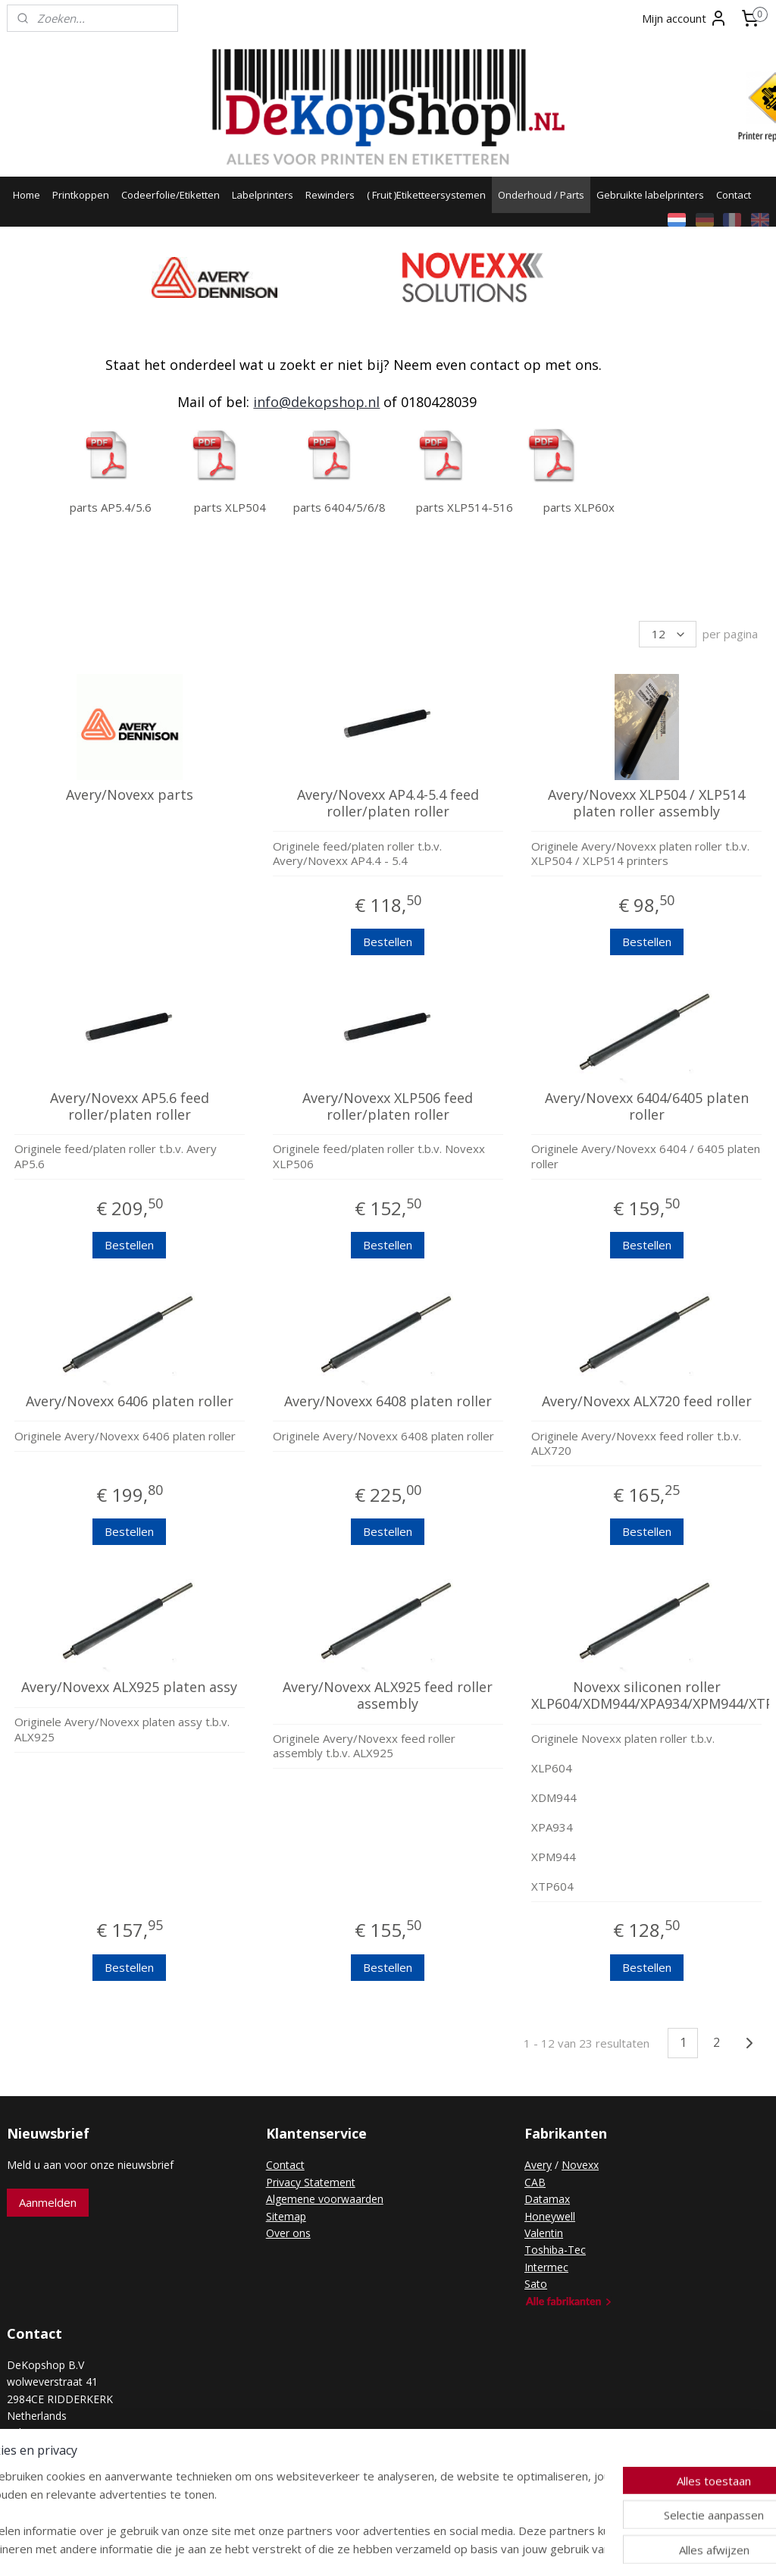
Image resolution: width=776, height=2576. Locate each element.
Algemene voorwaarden (324, 2199)
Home (26, 195)
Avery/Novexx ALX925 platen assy (129, 1688)
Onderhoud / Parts (541, 195)
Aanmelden (48, 2202)
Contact (733, 195)
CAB (535, 2182)
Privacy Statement (310, 2182)
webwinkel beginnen (420, 2548)
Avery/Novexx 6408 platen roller (388, 1401)
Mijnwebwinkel (553, 2548)
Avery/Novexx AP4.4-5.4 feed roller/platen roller (388, 803)
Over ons (288, 2233)
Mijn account (685, 18)
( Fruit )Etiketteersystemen (426, 195)
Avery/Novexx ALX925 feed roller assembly (388, 1696)
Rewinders (330, 195)
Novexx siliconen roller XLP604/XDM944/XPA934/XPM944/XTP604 (646, 1696)
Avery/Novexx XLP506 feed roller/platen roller (387, 1106)
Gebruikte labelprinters (650, 195)
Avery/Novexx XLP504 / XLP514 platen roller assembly (646, 803)
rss (362, 2548)
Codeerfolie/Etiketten (170, 195)
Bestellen (387, 942)
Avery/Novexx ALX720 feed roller (647, 1401)
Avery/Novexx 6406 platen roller (129, 1401)
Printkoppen (80, 195)
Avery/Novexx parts (129, 795)
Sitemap (286, 2216)
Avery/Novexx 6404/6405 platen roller (647, 1106)
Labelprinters (262, 195)
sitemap (330, 2548)
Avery (538, 2165)
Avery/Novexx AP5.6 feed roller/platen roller (129, 1106)
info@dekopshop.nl (316, 402)
